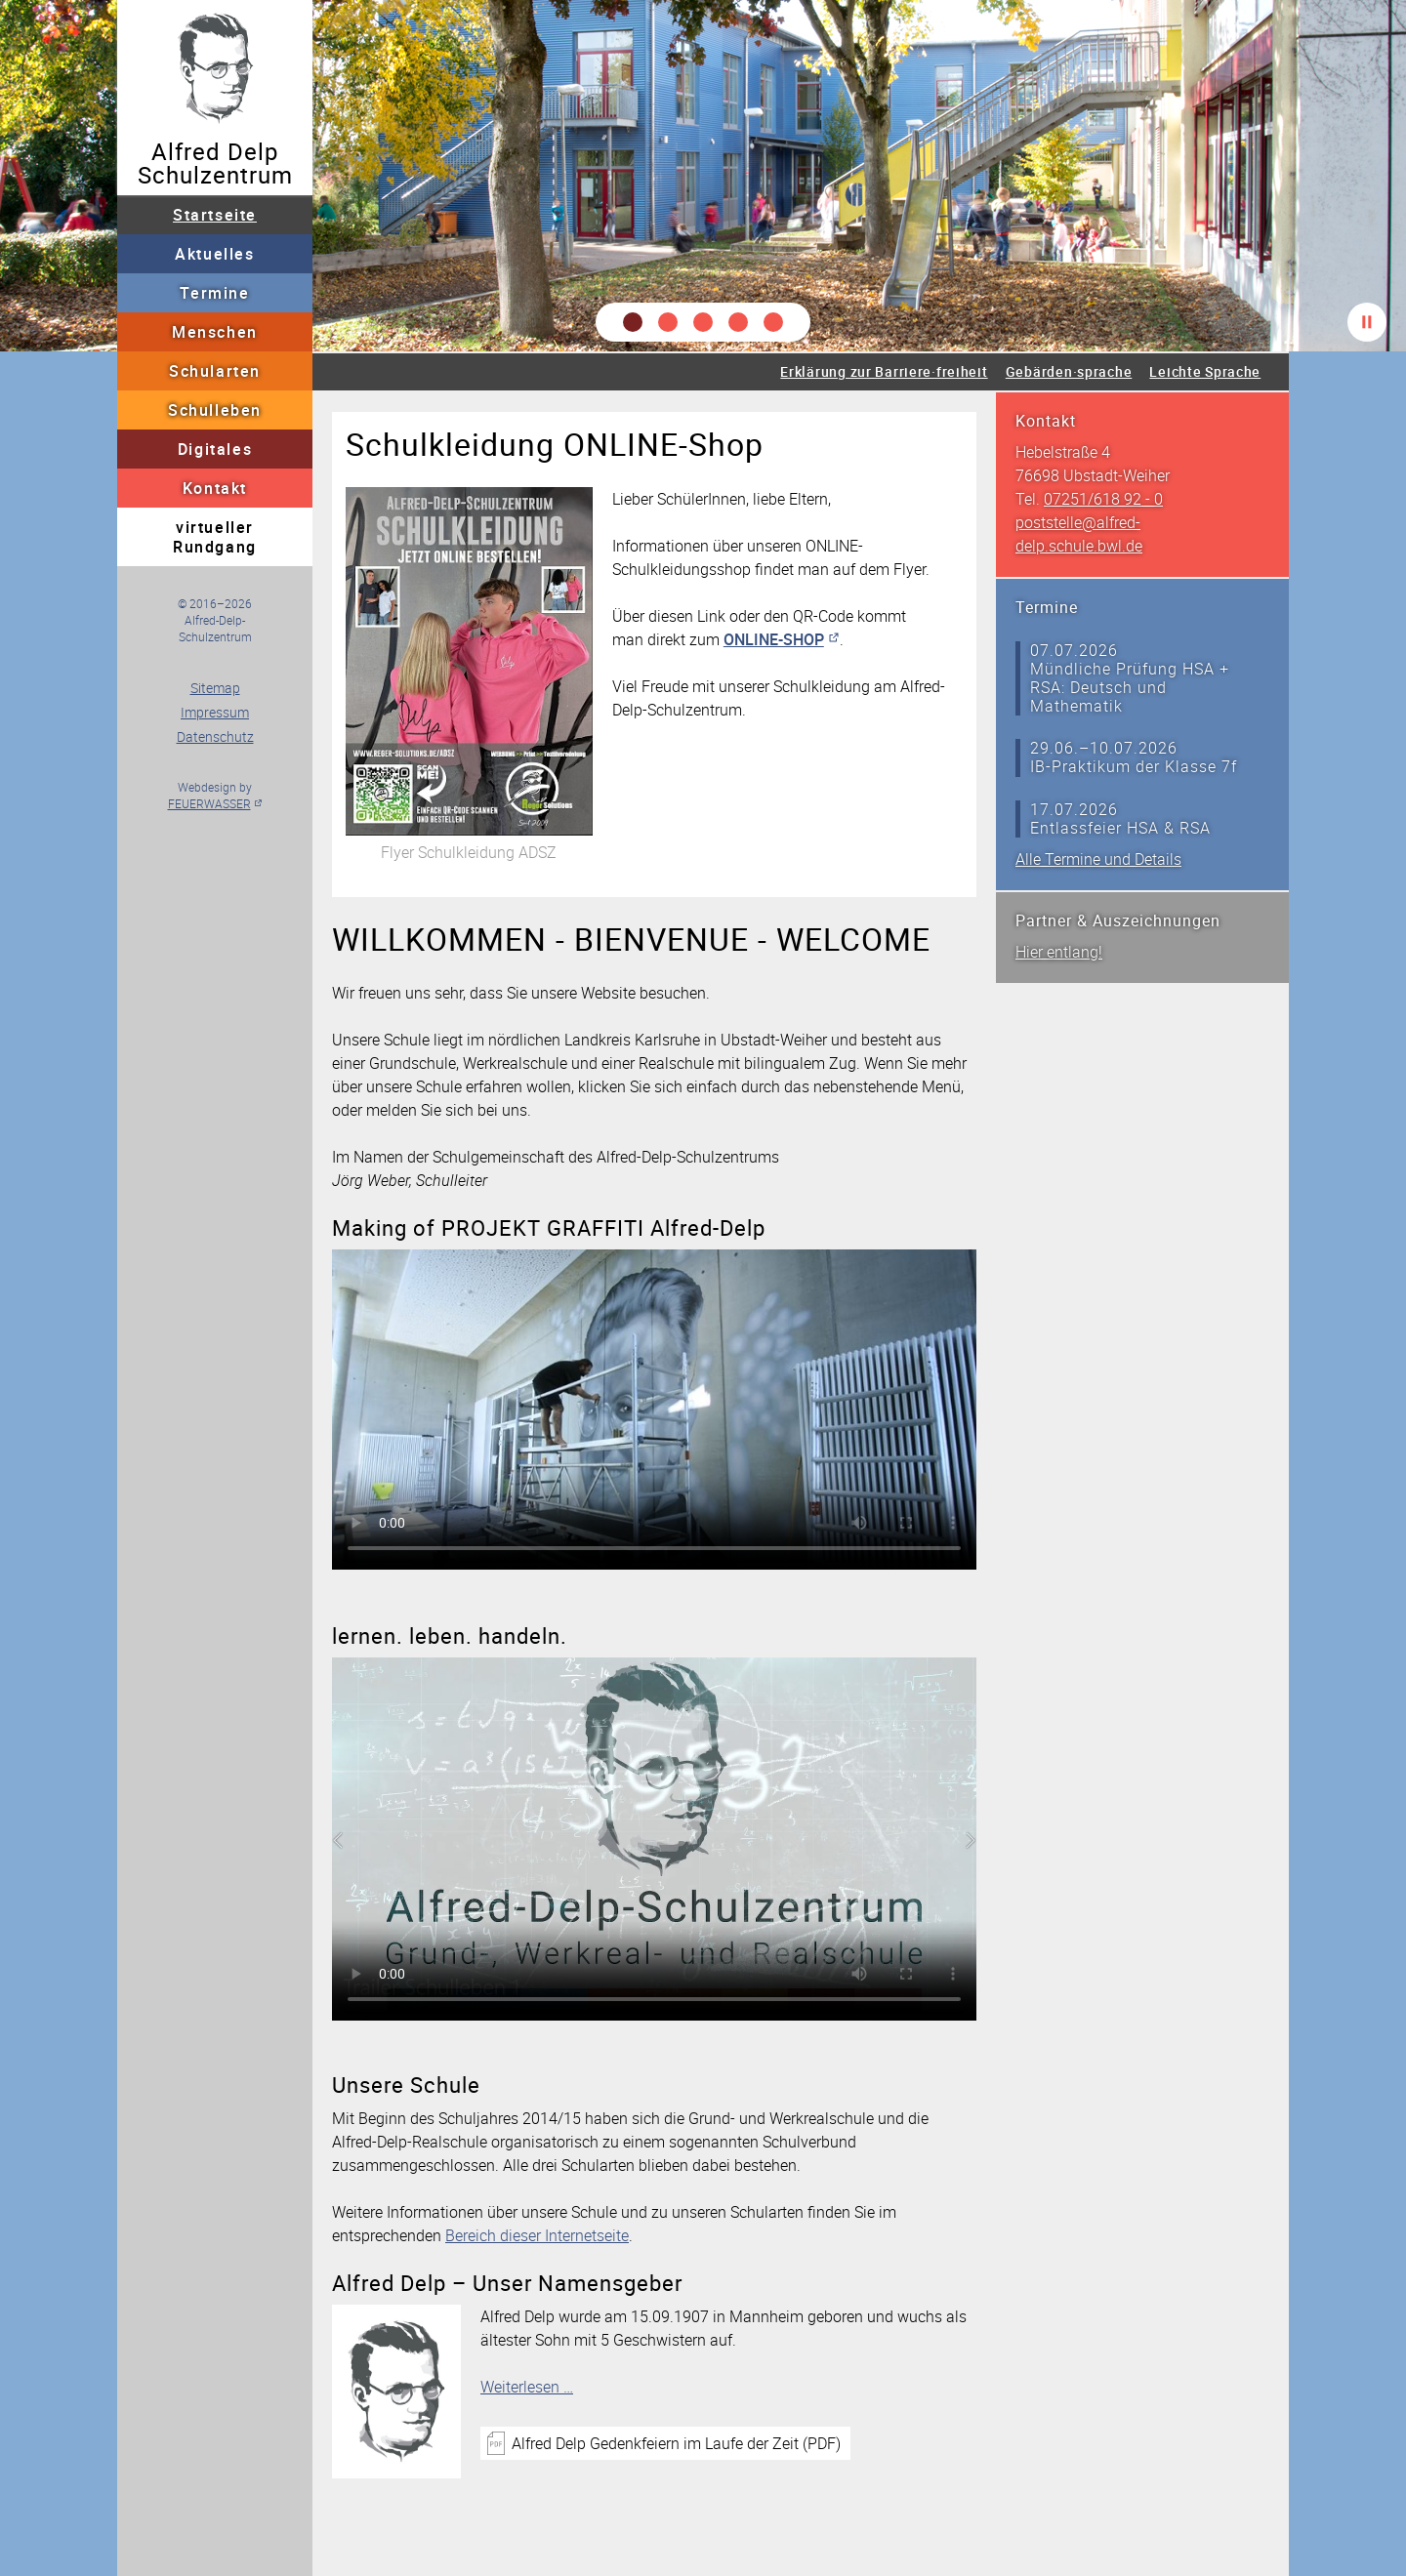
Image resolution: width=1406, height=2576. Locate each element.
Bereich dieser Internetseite (537, 2235)
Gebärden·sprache (1069, 371)
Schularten (215, 371)
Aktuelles (214, 254)
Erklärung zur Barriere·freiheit (883, 371)
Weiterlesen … (526, 2386)
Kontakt (215, 488)
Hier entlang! (1058, 951)
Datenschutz (215, 736)
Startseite (215, 214)
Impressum (215, 712)
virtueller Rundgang (215, 536)
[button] (632, 322)
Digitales (215, 449)
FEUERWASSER (209, 803)
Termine (214, 293)
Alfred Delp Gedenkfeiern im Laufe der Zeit (676, 2443)
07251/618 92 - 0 (1103, 499)
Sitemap (215, 687)
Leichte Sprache (1205, 371)
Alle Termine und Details (1098, 859)
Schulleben (215, 410)
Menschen (215, 332)
